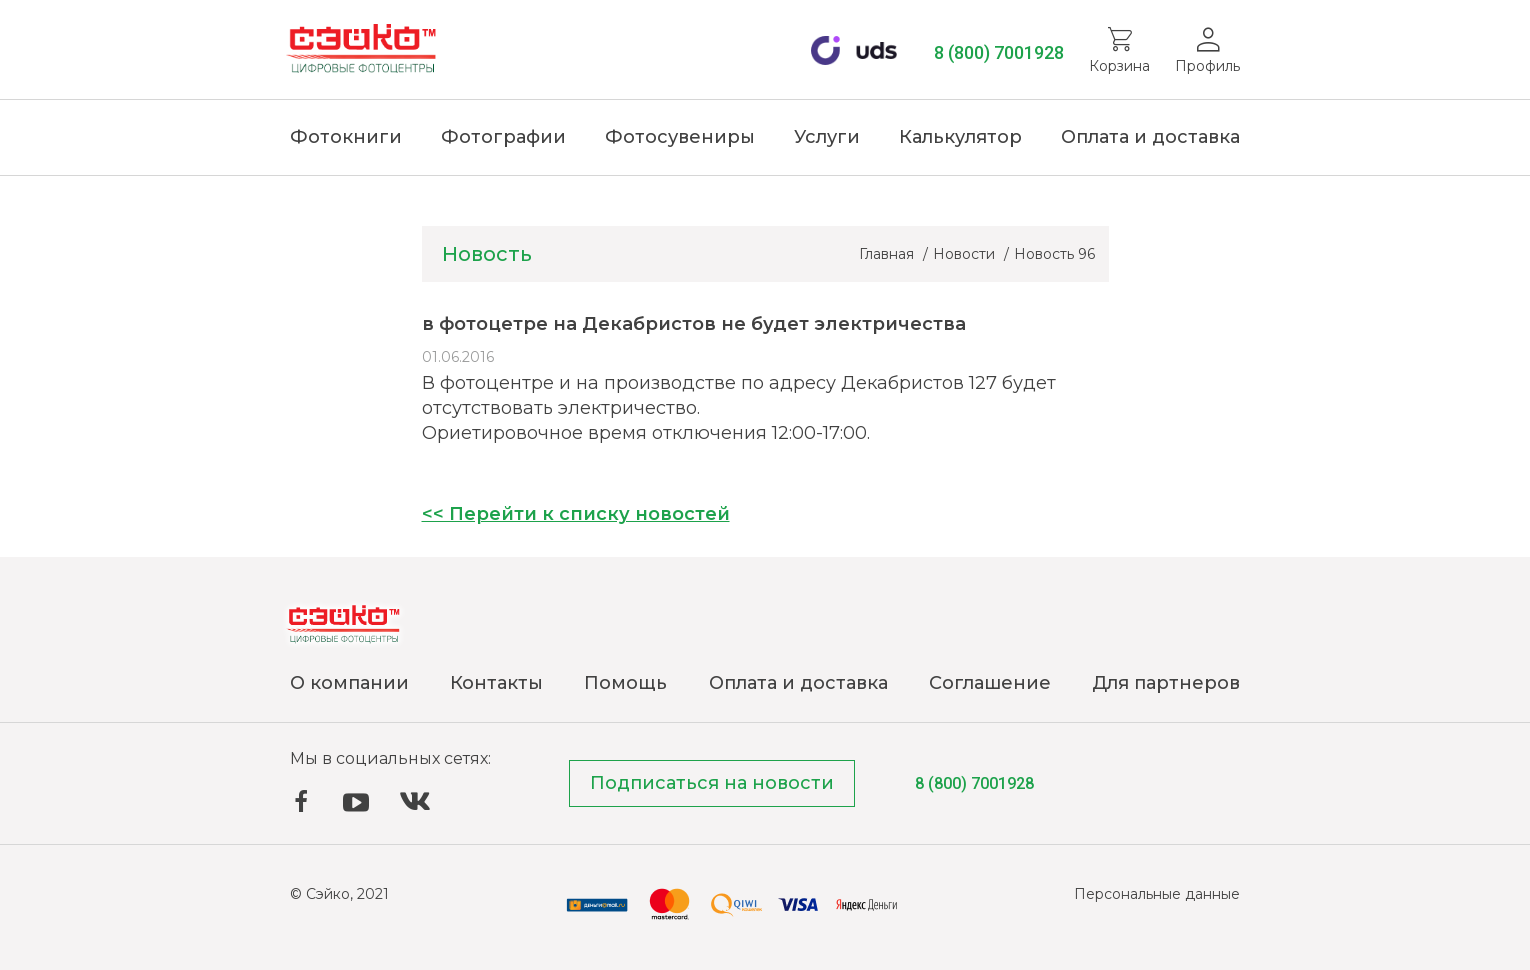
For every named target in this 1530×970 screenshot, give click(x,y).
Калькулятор (960, 137)
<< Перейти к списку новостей (576, 514)
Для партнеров (1166, 683)
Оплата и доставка (1150, 137)
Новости (966, 254)
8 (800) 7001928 (999, 52)
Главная (888, 254)
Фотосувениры (680, 137)
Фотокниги (346, 137)
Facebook (301, 801)
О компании (349, 683)
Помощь (625, 683)
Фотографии (503, 137)
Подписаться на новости (712, 783)
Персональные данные (1157, 894)
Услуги (827, 137)
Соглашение (990, 683)
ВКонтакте (415, 801)
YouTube (356, 803)
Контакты (496, 683)
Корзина (1119, 66)
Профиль (1207, 66)
